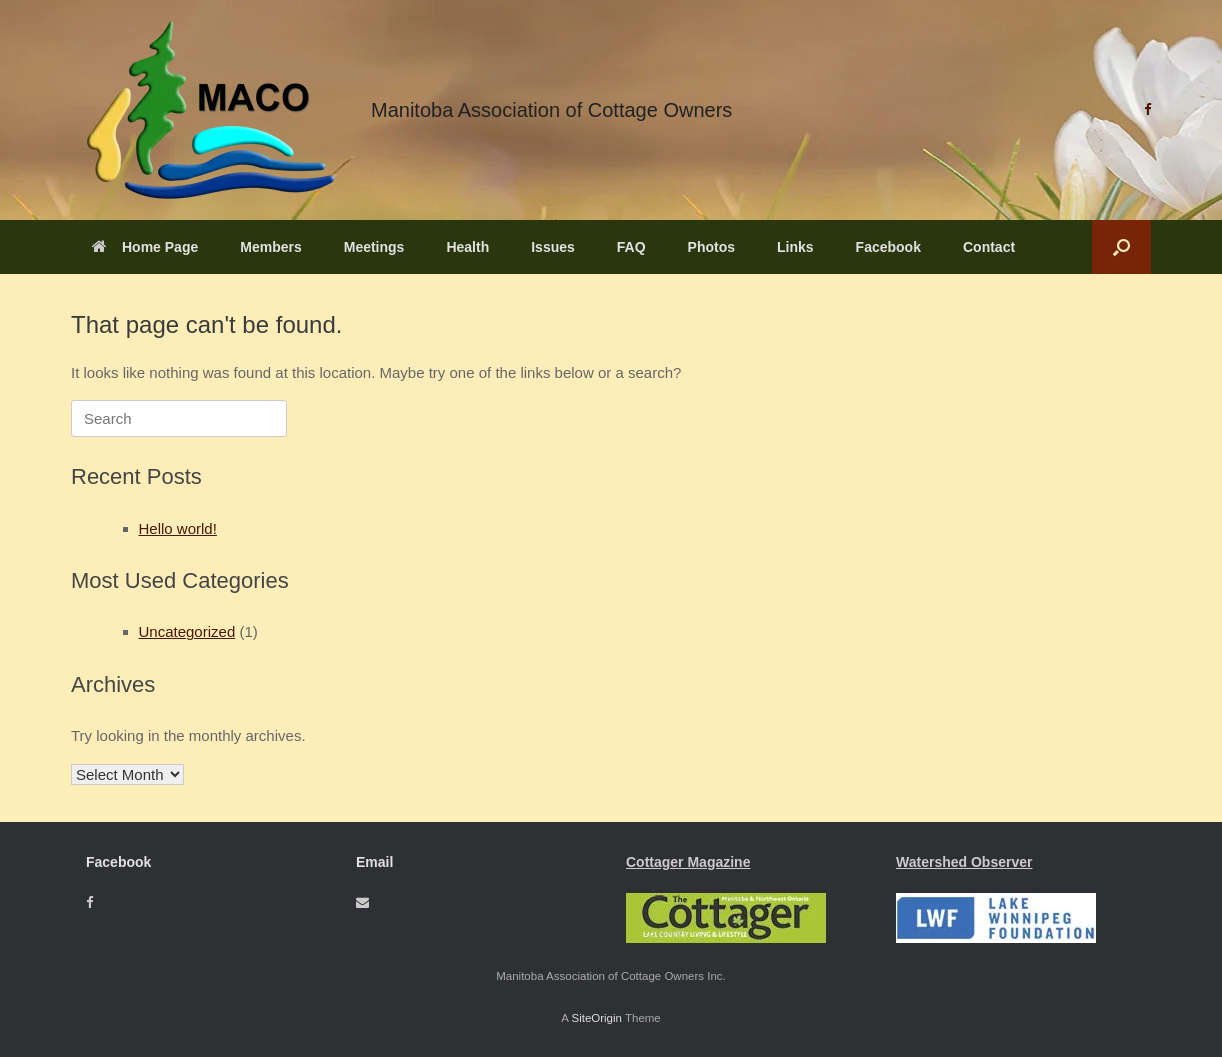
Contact (989, 247)
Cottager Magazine (688, 862)
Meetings (374, 247)
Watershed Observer (964, 862)
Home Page (145, 247)
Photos (711, 247)
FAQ (631, 247)
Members (270, 247)
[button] (1121, 247)
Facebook (888, 247)
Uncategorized (187, 631)
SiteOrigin (596, 1018)
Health (467, 247)
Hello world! (178, 528)
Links (795, 247)
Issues (553, 247)
